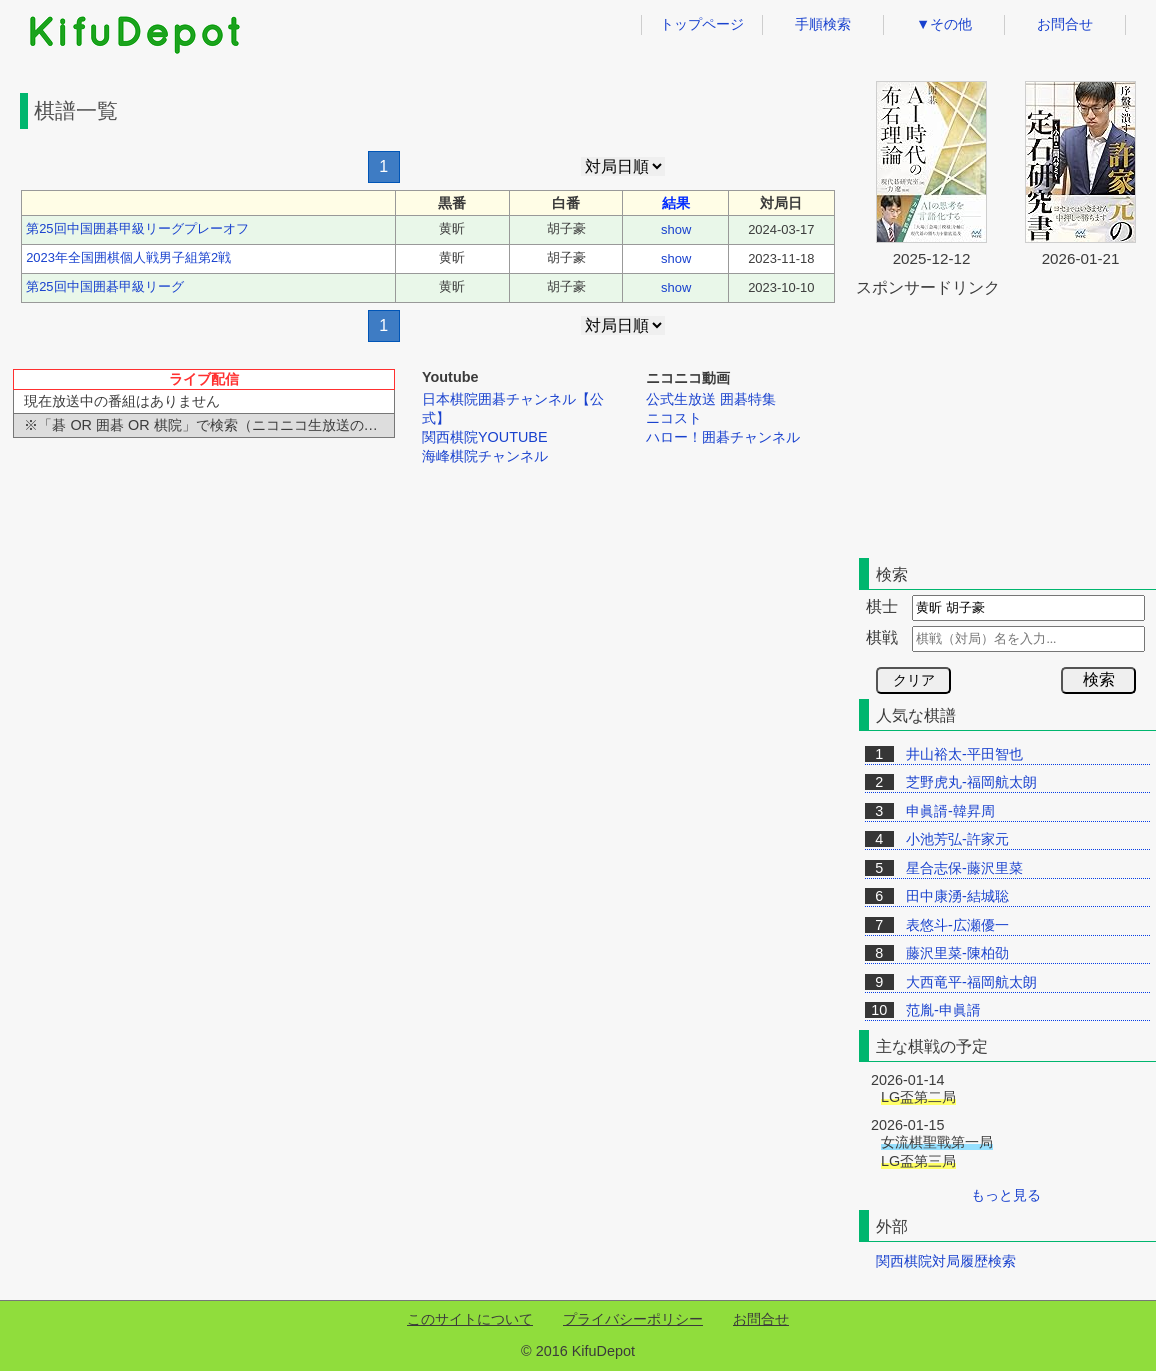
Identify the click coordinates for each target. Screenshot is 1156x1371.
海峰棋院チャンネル (485, 456)
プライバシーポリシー (633, 1319)
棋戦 (882, 637)
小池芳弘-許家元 (957, 839)
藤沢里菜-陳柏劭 (957, 953)
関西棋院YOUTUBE (485, 437)
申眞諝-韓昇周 (950, 811)
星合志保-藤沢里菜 (964, 868)
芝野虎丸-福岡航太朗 (971, 782)
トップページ (702, 24)
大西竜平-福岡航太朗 (971, 982)
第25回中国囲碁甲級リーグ (104, 286)
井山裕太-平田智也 (964, 754)
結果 (676, 203)
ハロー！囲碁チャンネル (723, 437)
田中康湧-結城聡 (957, 896)
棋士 (882, 606)
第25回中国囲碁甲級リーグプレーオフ (137, 228)
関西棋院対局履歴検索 (946, 1261)
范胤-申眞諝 (943, 1010)
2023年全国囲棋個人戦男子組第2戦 (128, 257)
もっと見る (1006, 1195)
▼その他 (944, 24)
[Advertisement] (428, 516)
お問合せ (1065, 24)
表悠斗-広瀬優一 (957, 925)
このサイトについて (470, 1319)
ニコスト (674, 418)
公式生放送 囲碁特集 (711, 399)
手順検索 (823, 24)
